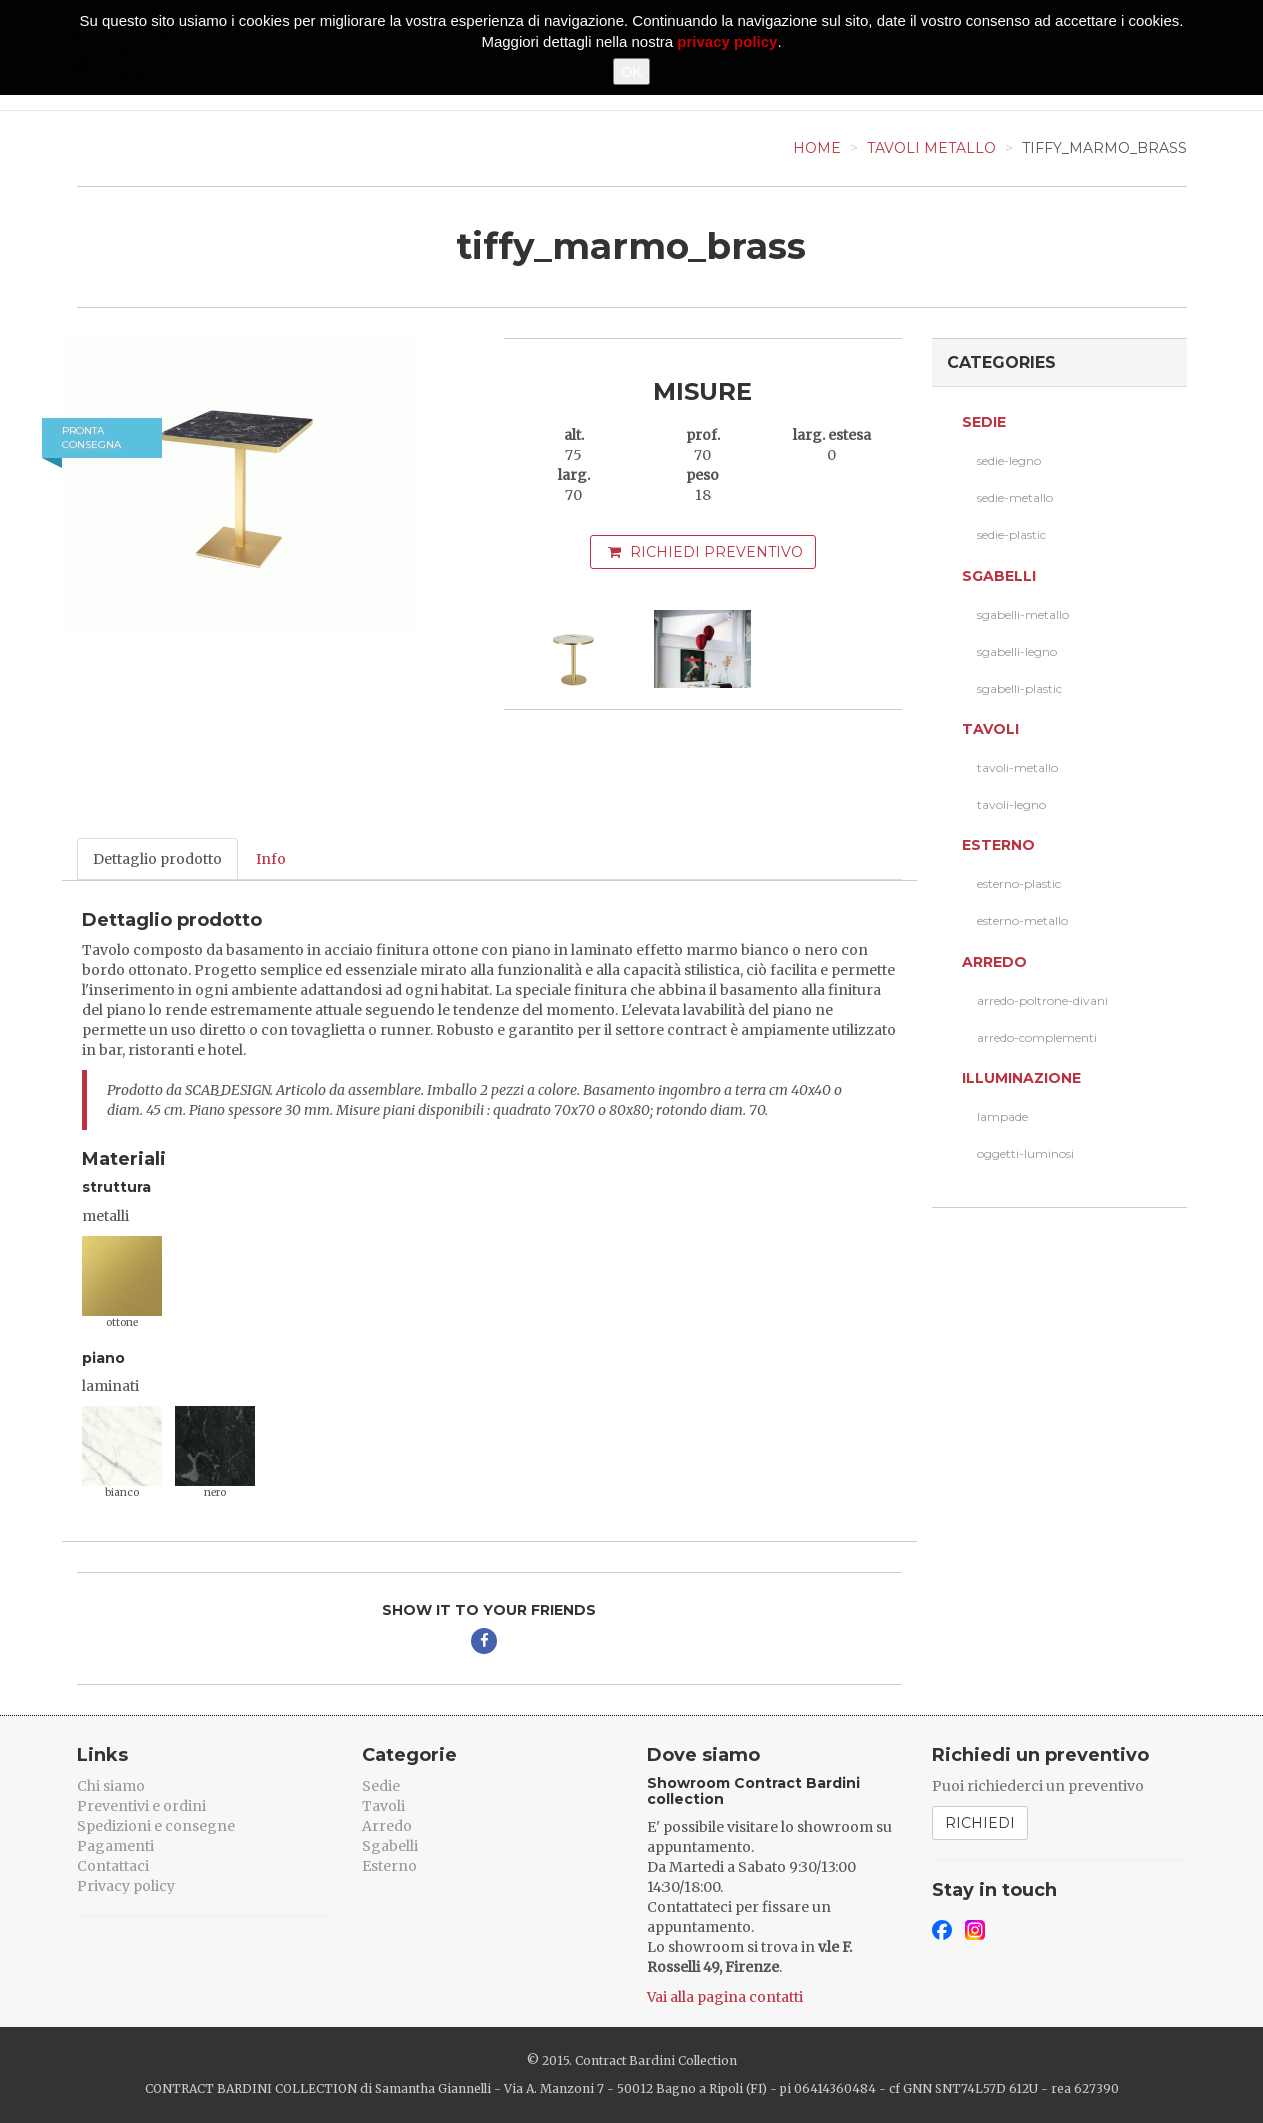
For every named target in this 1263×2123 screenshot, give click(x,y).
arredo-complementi (1037, 1037)
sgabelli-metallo (1023, 614)
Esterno (998, 845)
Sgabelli (999, 576)
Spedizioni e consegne (156, 1826)
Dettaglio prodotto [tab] (157, 859)
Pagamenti (115, 1846)
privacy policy (727, 41)
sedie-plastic (1011, 534)
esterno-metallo (1022, 920)
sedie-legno (1009, 460)
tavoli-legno (1011, 804)
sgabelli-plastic (1019, 688)
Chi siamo (111, 1786)
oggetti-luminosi (1025, 1153)
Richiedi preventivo (705, 552)
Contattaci (113, 1866)
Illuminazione (1021, 1078)
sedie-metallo (1015, 497)
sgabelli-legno (1017, 651)
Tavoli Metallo (931, 148)
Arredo (994, 962)
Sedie (984, 422)
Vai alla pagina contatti (725, 1997)
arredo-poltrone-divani (1042, 1000)
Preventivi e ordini (141, 1806)
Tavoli (990, 729)
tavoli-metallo (1017, 767)
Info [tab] (271, 859)
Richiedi (980, 1823)
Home (817, 148)
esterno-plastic (1019, 883)
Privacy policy (126, 1886)
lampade (1002, 1116)
